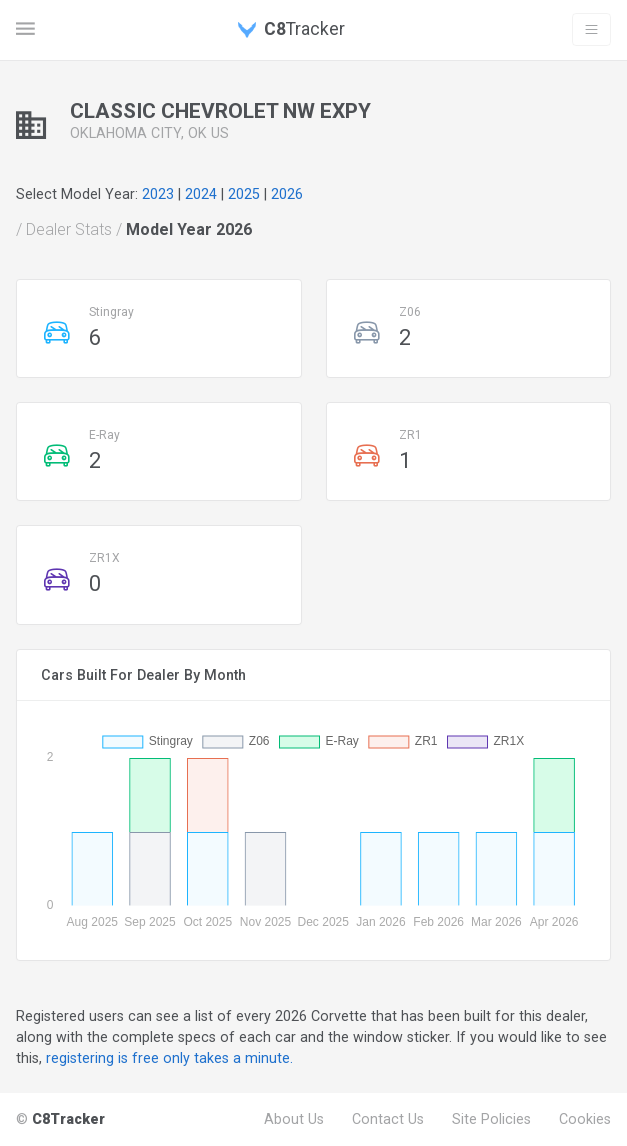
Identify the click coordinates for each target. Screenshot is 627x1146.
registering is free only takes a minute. (169, 1058)
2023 (158, 194)
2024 (201, 194)
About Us (294, 1119)
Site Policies (491, 1119)
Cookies (585, 1119)
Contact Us (388, 1119)
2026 (287, 194)
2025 (244, 194)
